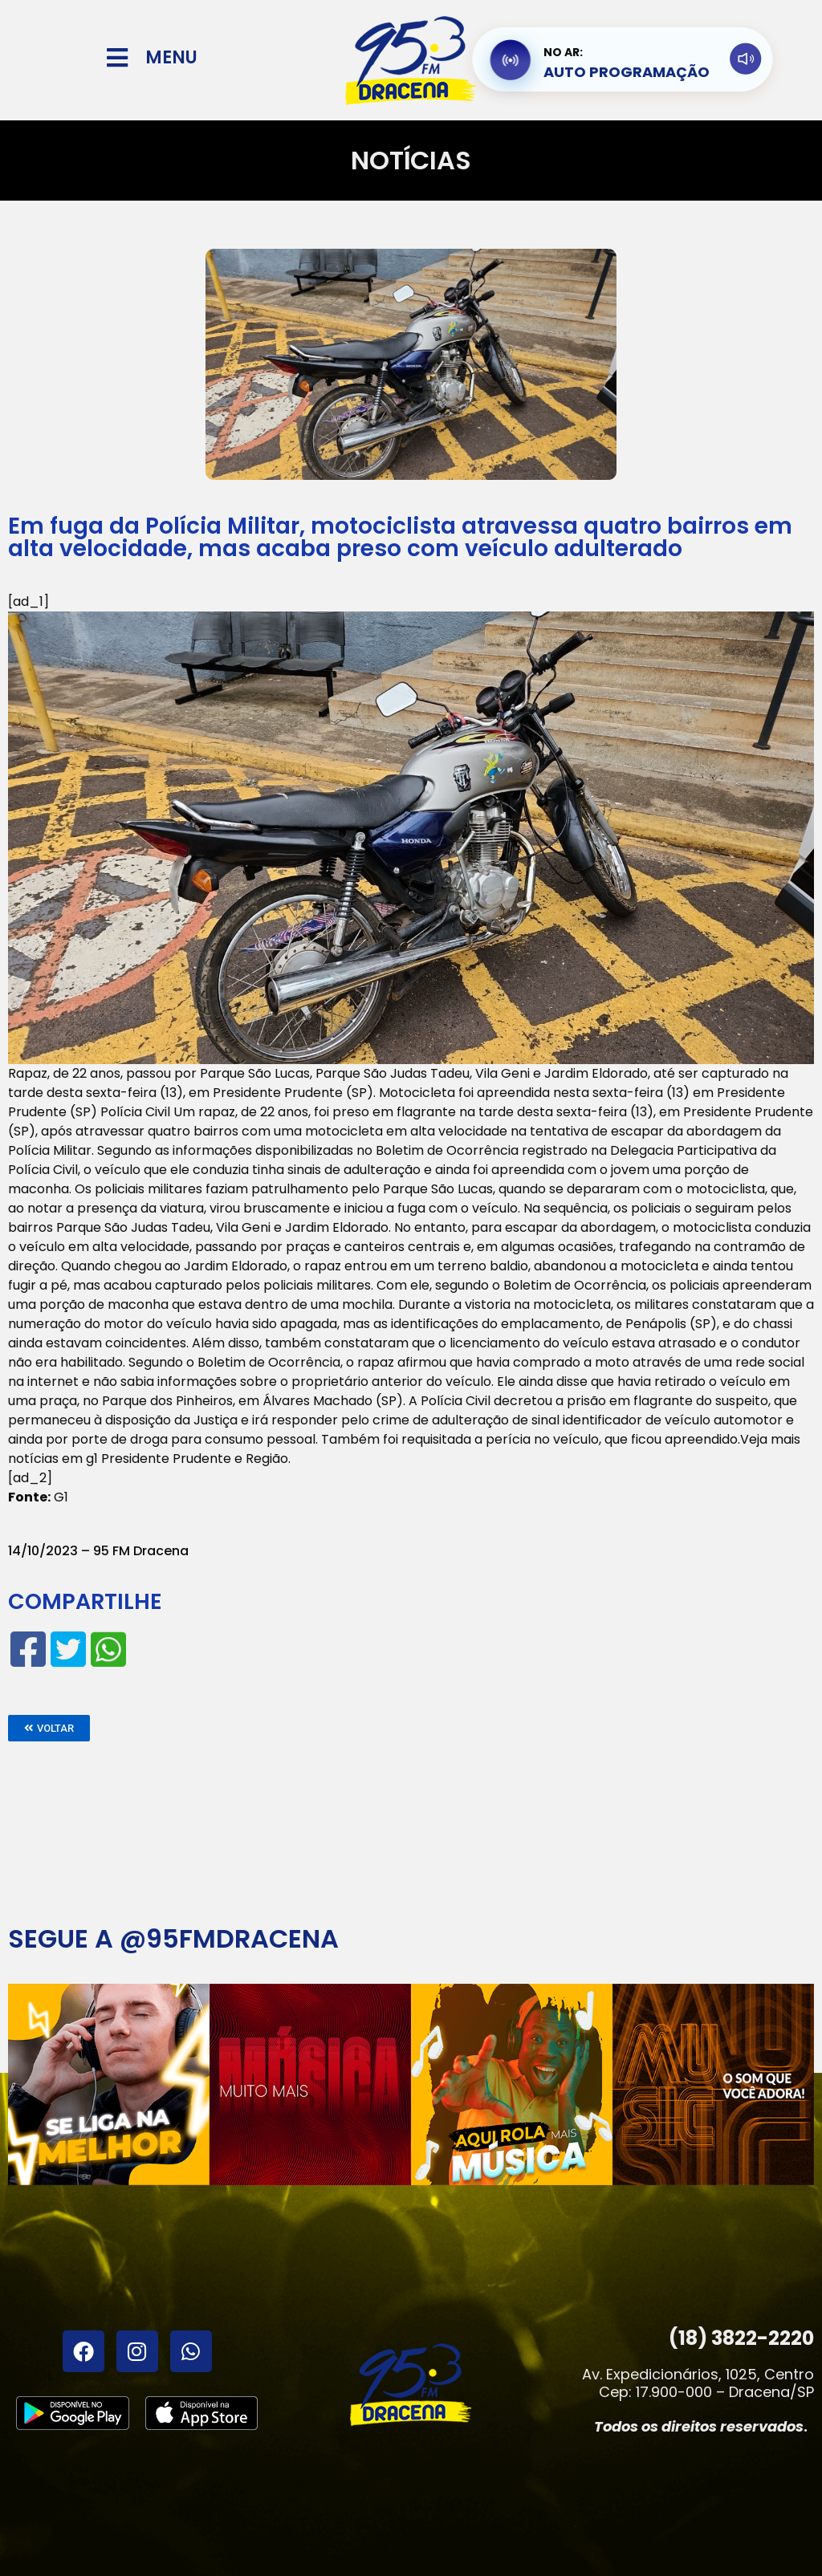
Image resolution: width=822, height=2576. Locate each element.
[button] (49, 1728)
